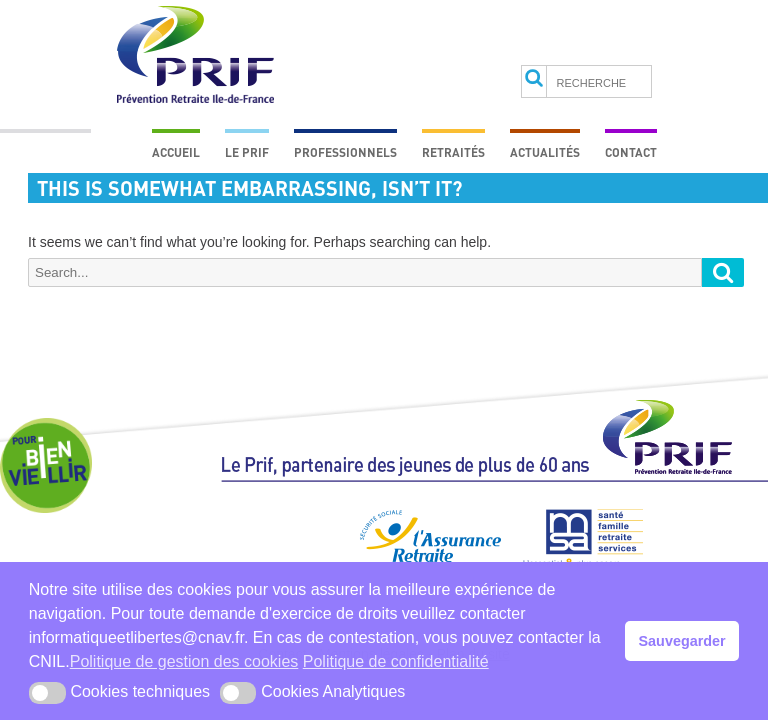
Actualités (545, 152)
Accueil (176, 152)
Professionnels (345, 152)
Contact (631, 152)
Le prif (247, 152)
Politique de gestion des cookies (184, 661)
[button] (47, 693)
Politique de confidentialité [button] (396, 661)
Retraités (453, 152)
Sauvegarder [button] (682, 641)
